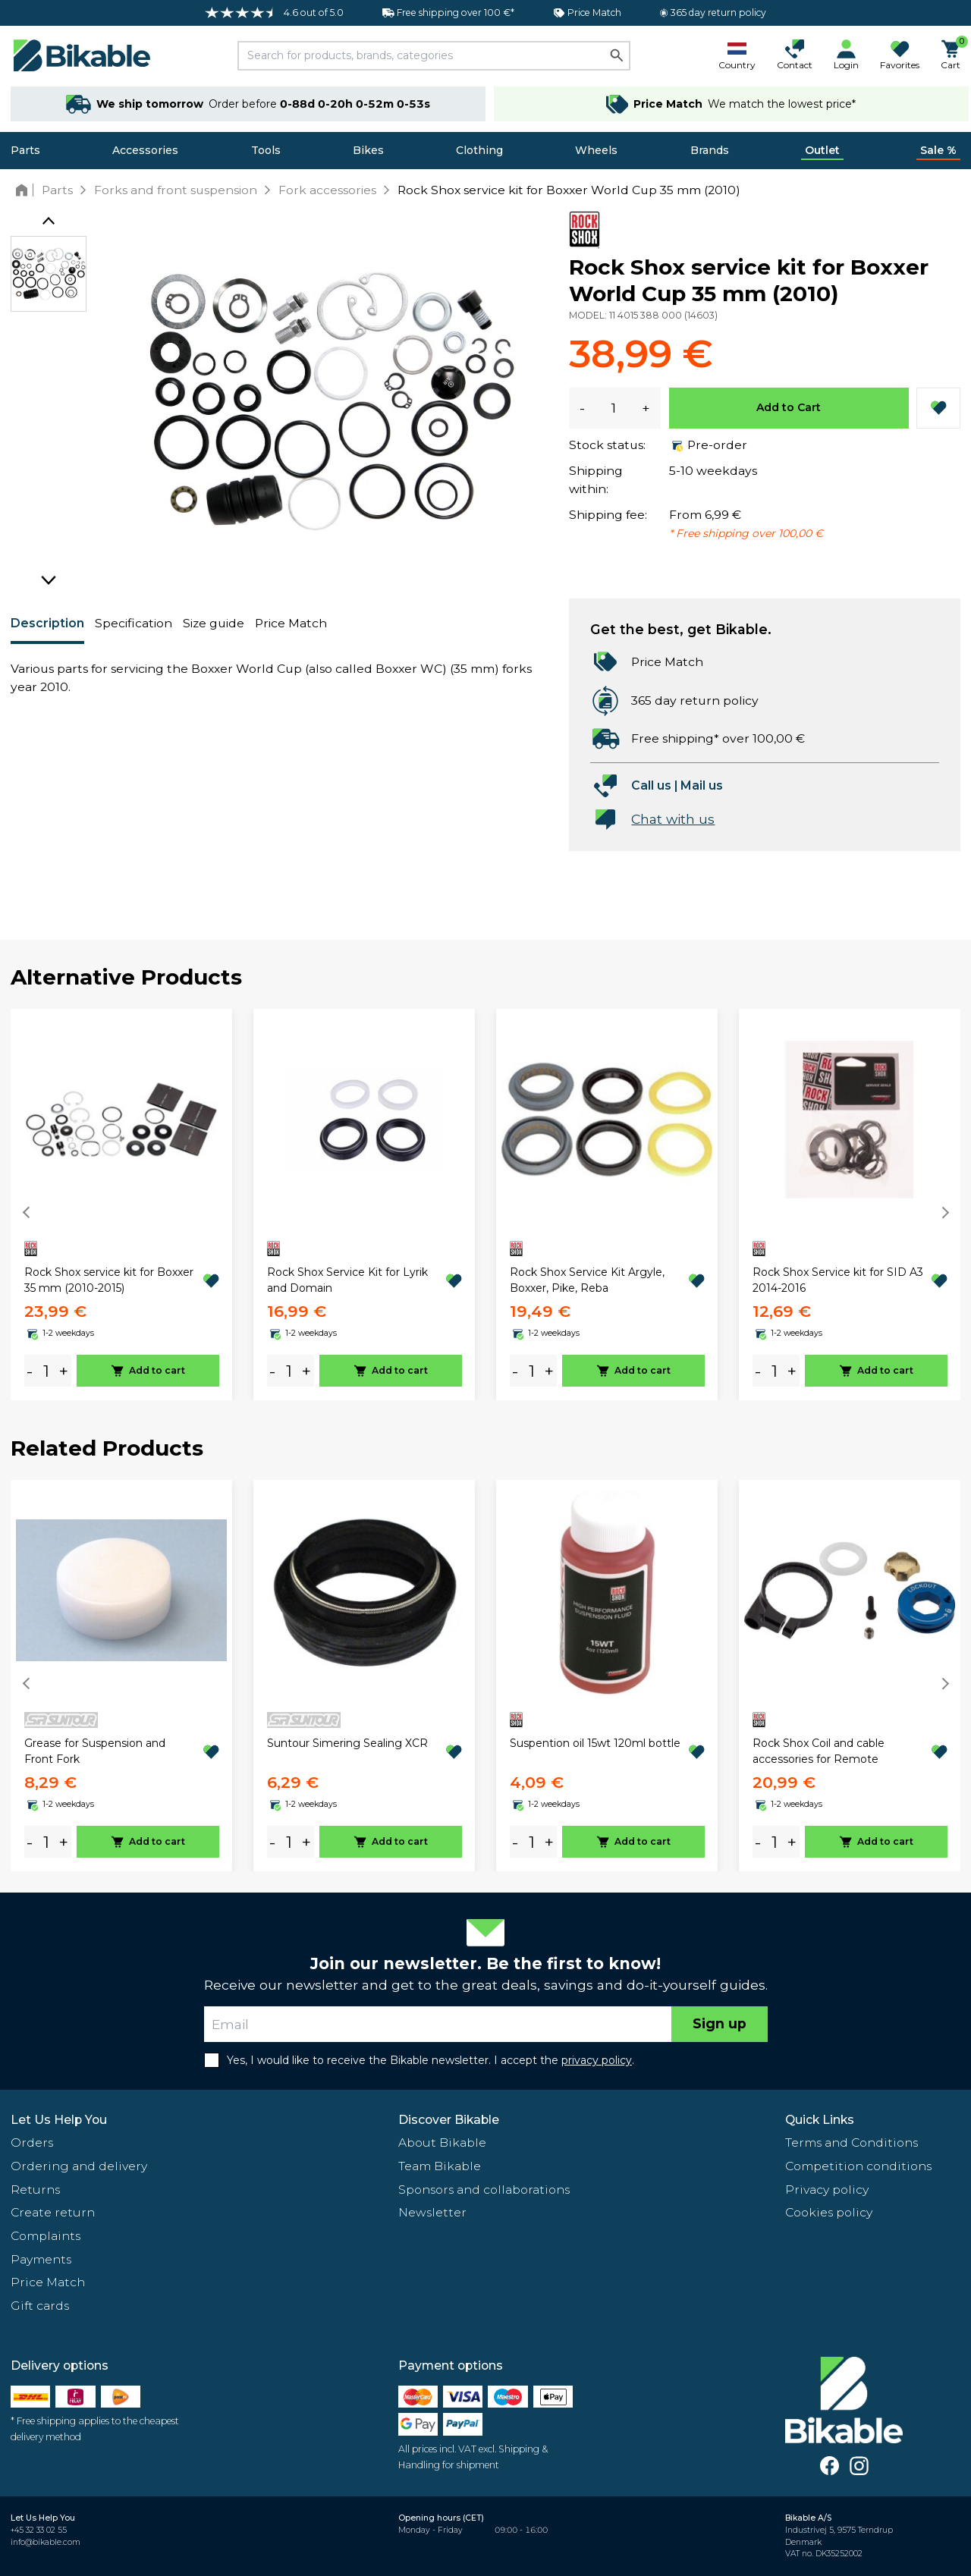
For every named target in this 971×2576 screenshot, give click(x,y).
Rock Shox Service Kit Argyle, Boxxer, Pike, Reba (587, 1280)
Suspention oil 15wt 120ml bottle (595, 1743)
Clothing (479, 150)
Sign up (719, 2023)
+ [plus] (63, 1371)
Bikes (368, 150)
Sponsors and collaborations (484, 2189)
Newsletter (432, 2212)
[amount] (46, 1371)
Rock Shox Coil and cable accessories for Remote (819, 1751)
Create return (53, 2212)
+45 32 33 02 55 (39, 2530)
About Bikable (442, 2142)
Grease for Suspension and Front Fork (94, 1751)
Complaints (45, 2236)
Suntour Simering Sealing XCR (347, 1743)
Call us (651, 785)
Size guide (213, 623)
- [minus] (30, 1371)
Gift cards (40, 2305)
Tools (266, 150)
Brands (709, 150)
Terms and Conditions (851, 2142)
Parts (25, 150)
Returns (35, 2189)
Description (47, 623)
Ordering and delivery (79, 2166)
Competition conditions (858, 2166)
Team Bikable (439, 2166)
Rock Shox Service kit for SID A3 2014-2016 (838, 1280)
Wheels (596, 150)
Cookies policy (828, 2212)
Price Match (291, 623)
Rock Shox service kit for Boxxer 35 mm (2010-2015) (108, 1280)
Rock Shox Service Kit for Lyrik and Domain (347, 1280)
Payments (41, 2259)
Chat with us (673, 819)
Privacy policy (827, 2189)
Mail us (701, 785)
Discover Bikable (448, 2120)
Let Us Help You (59, 2120)
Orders (32, 2142)
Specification (133, 623)
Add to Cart (788, 407)
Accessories (145, 150)
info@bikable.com (45, 2542)
